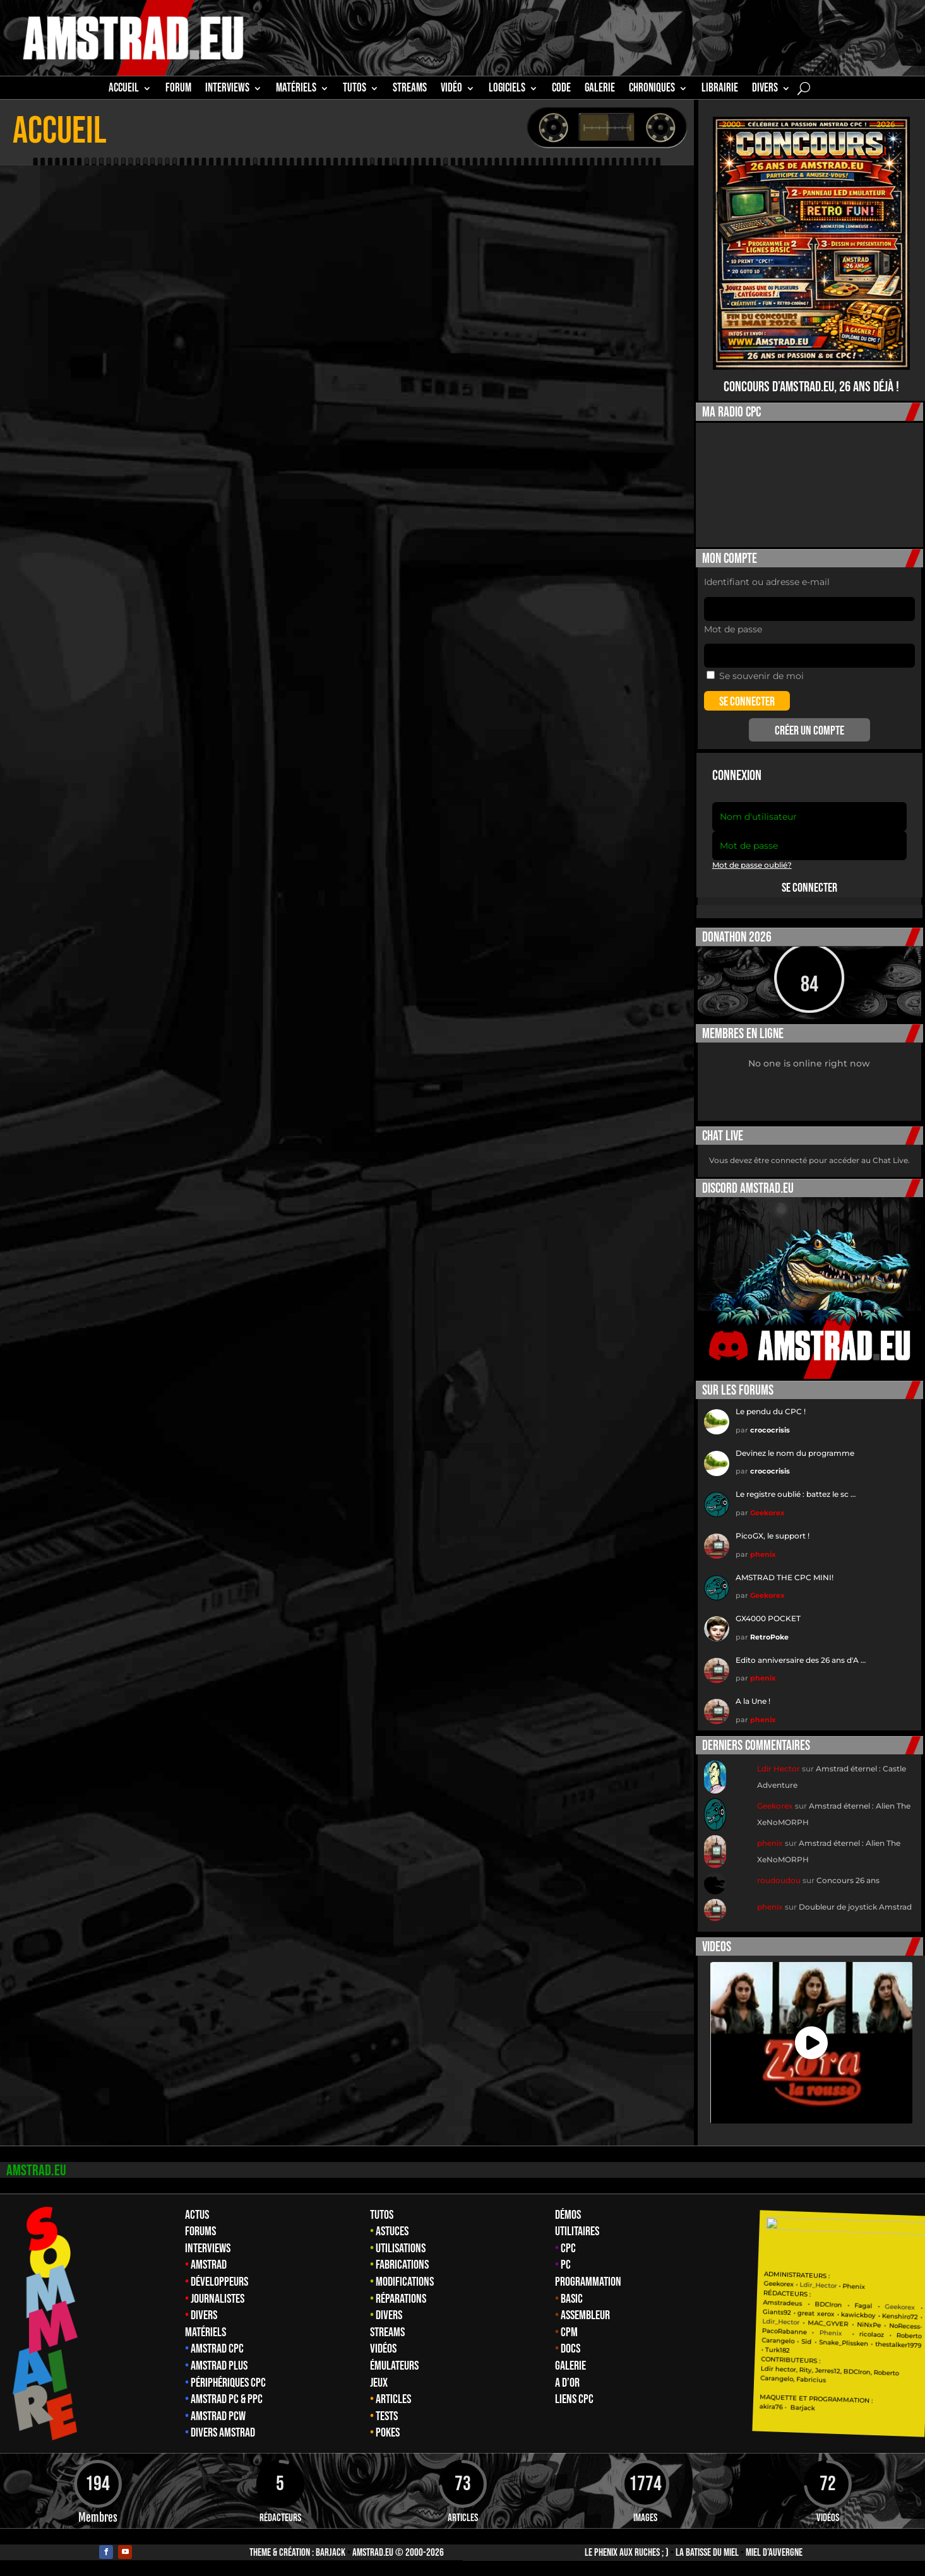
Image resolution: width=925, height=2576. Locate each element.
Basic (572, 2299)
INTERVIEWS (227, 89)
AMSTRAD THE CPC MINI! (784, 1577)
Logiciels (507, 89)
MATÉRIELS (296, 89)
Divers (765, 89)
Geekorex (767, 1512)
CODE (561, 89)
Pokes (388, 2432)
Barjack (330, 2552)
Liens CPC (574, 2399)
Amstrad (209, 2264)
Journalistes (217, 2299)
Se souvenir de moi (755, 676)
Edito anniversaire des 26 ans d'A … (801, 1660)
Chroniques (652, 89)
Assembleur (585, 2315)
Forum (178, 89)
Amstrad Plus (219, 2365)
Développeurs (219, 2281)
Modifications (405, 2281)
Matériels (205, 2332)
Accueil (124, 89)
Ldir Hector (778, 1768)
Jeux (379, 2382)
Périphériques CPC (228, 2382)
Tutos (381, 2215)
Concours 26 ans (848, 1880)
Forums (200, 2231)
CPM (569, 2332)
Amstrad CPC (217, 2348)
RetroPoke (769, 1637)
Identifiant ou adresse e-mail (767, 582)
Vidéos (383, 2348)
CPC (568, 2248)
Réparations (401, 2299)
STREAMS (410, 89)
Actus (197, 2215)
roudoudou (779, 1880)
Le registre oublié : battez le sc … (796, 1494)
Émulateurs (394, 2365)
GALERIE (600, 89)
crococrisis (770, 1430)
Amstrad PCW (218, 2416)
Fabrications (402, 2264)
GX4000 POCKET (768, 1618)
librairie (719, 89)
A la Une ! (753, 1701)
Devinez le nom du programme (795, 1453)
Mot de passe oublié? (752, 865)
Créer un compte (809, 730)
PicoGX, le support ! (772, 1535)
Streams (387, 2332)
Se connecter (809, 887)
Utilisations (401, 2248)
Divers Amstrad (223, 2432)
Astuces (392, 2231)
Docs (570, 2348)
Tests (387, 2416)
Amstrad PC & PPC (227, 2399)
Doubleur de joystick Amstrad (855, 1906)
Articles (393, 2399)
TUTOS (354, 89)
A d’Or (567, 2382)
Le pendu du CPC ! (771, 1411)
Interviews (207, 2248)
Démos (568, 2215)
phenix (763, 1554)
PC (566, 2264)
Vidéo (451, 89)
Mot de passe (733, 629)
